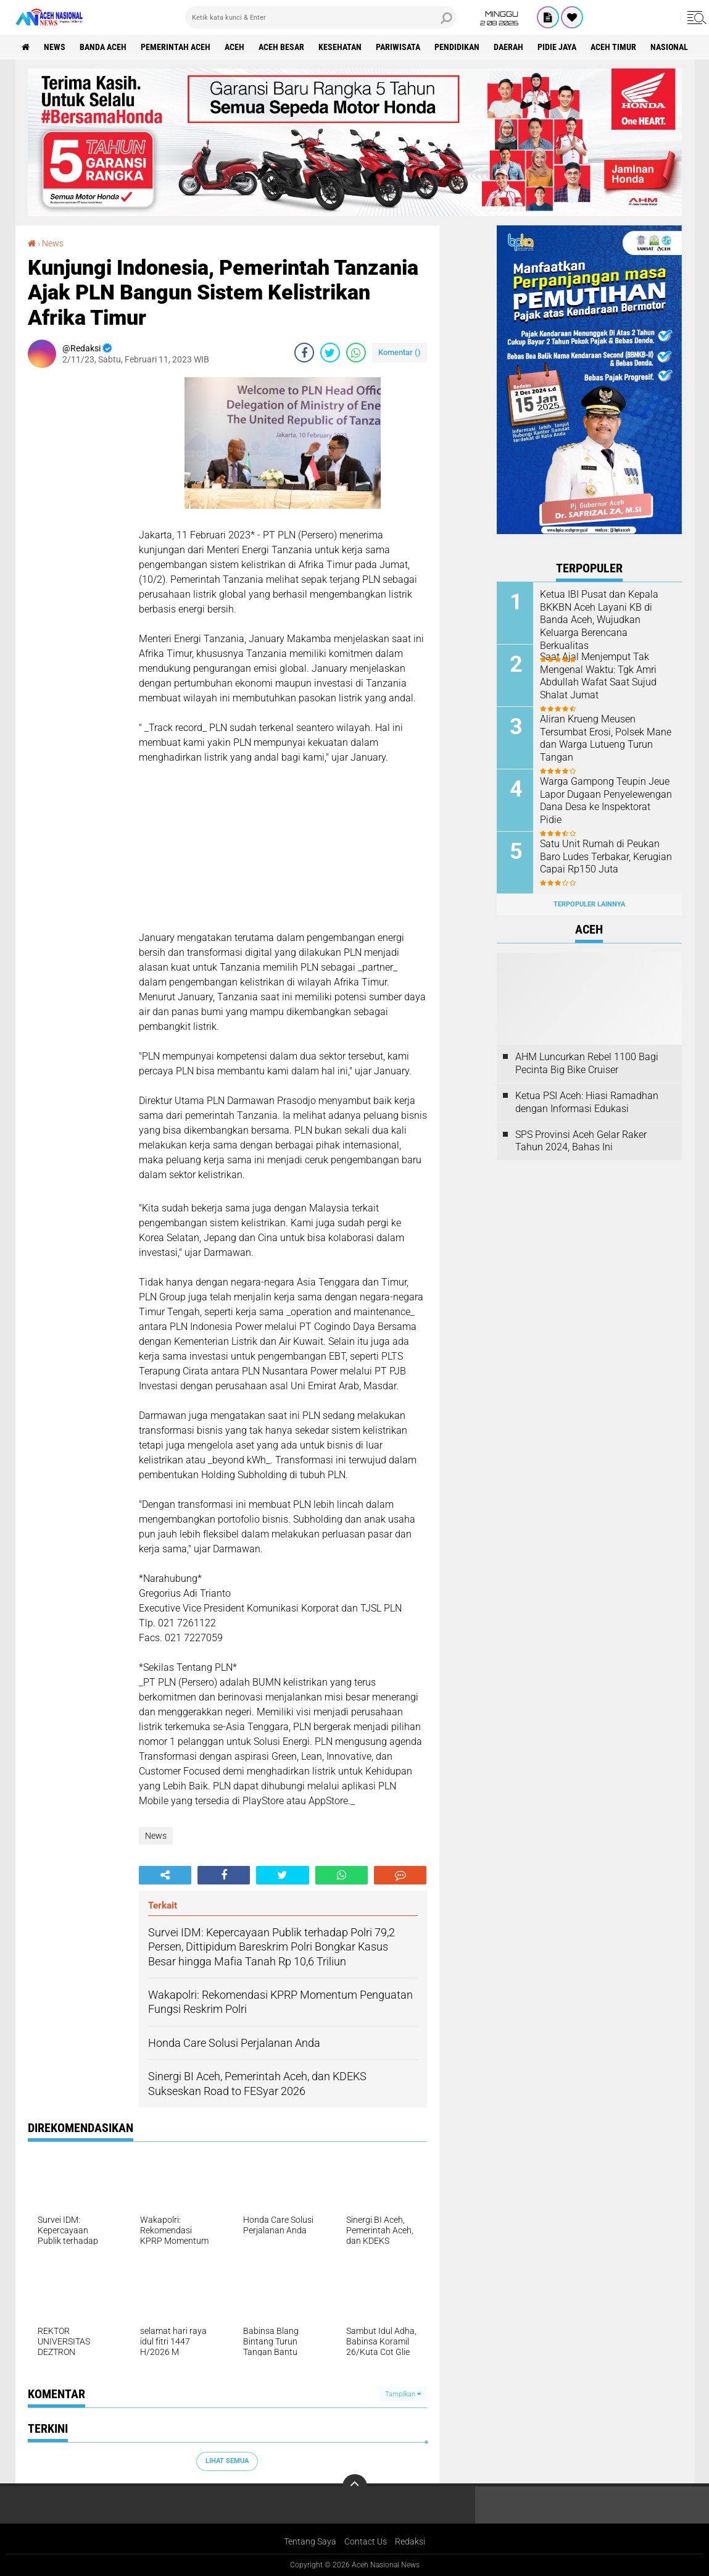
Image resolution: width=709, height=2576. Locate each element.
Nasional (669, 47)
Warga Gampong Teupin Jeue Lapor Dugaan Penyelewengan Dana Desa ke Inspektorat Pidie (606, 801)
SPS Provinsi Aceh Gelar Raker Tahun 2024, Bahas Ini (581, 1141)
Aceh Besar (281, 47)
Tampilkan (403, 2394)
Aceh (234, 47)
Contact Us (365, 2541)
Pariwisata (398, 47)
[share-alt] (165, 1875)
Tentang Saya (310, 2541)
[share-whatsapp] (356, 352)
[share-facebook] (304, 352)
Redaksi (410, 2541)
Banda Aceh (103, 47)
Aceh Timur (613, 47)
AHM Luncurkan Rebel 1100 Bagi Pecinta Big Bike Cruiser (586, 1063)
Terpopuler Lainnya (589, 904)
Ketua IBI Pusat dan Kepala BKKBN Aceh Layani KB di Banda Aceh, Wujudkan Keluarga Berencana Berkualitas (599, 619)
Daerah (508, 47)
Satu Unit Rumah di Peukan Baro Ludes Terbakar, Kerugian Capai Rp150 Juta (606, 857)
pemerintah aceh (175, 47)
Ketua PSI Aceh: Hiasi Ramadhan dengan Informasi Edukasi (586, 1102)
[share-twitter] (330, 352)
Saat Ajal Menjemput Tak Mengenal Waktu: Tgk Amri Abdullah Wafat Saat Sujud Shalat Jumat (598, 676)
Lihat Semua (227, 2461)
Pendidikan (456, 47)
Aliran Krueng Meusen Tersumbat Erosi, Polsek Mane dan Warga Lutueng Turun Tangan (605, 738)
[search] (321, 17)
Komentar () (399, 352)
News (54, 47)
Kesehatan (340, 47)
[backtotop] (354, 2486)
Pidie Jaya (556, 47)
